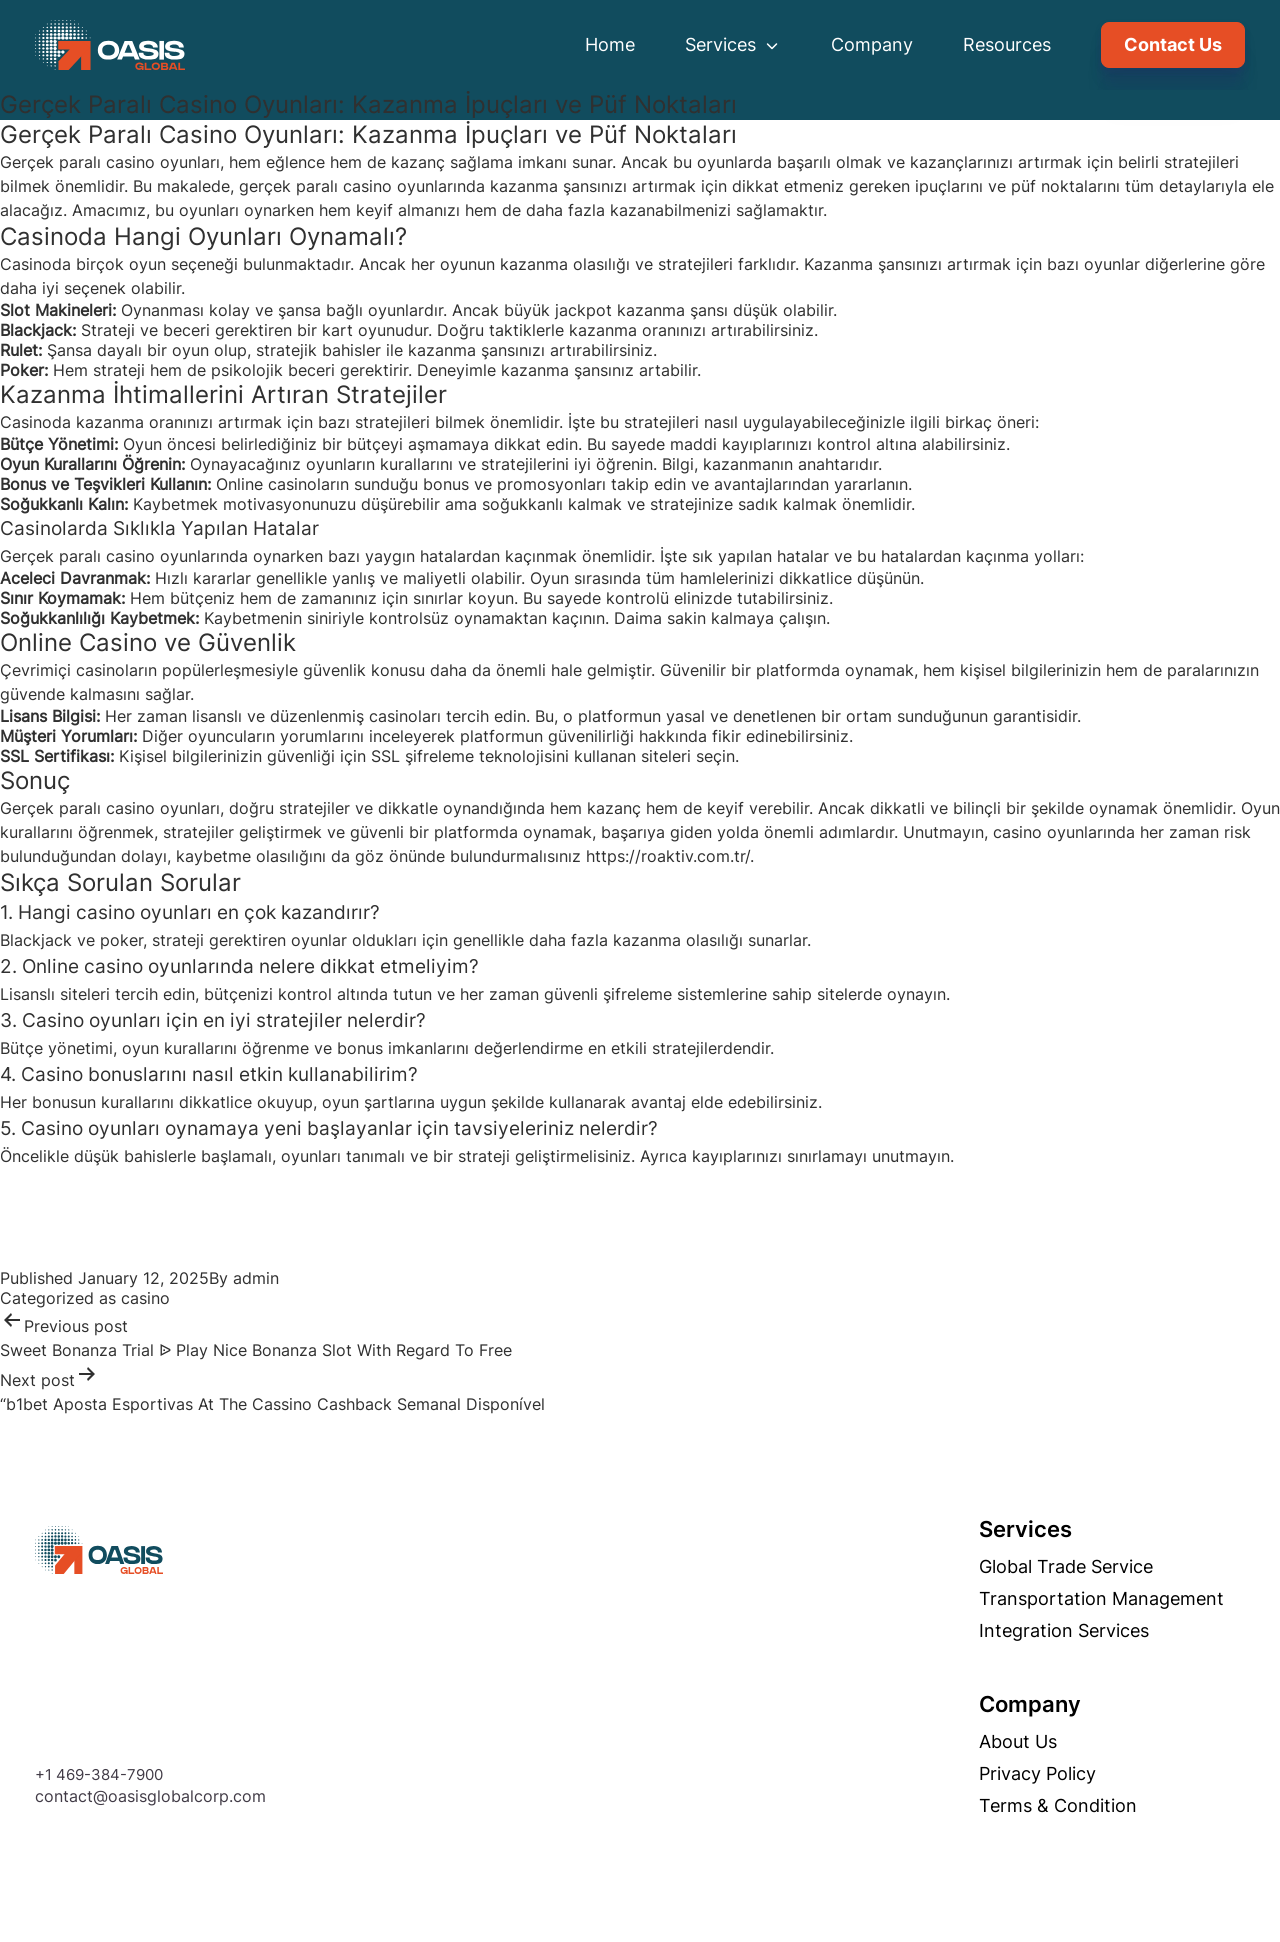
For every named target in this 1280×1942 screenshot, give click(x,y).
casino (145, 1298)
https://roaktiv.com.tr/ (668, 856)
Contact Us (1173, 44)
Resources (1007, 44)
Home (610, 44)
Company (872, 44)
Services (733, 44)
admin (256, 1278)
